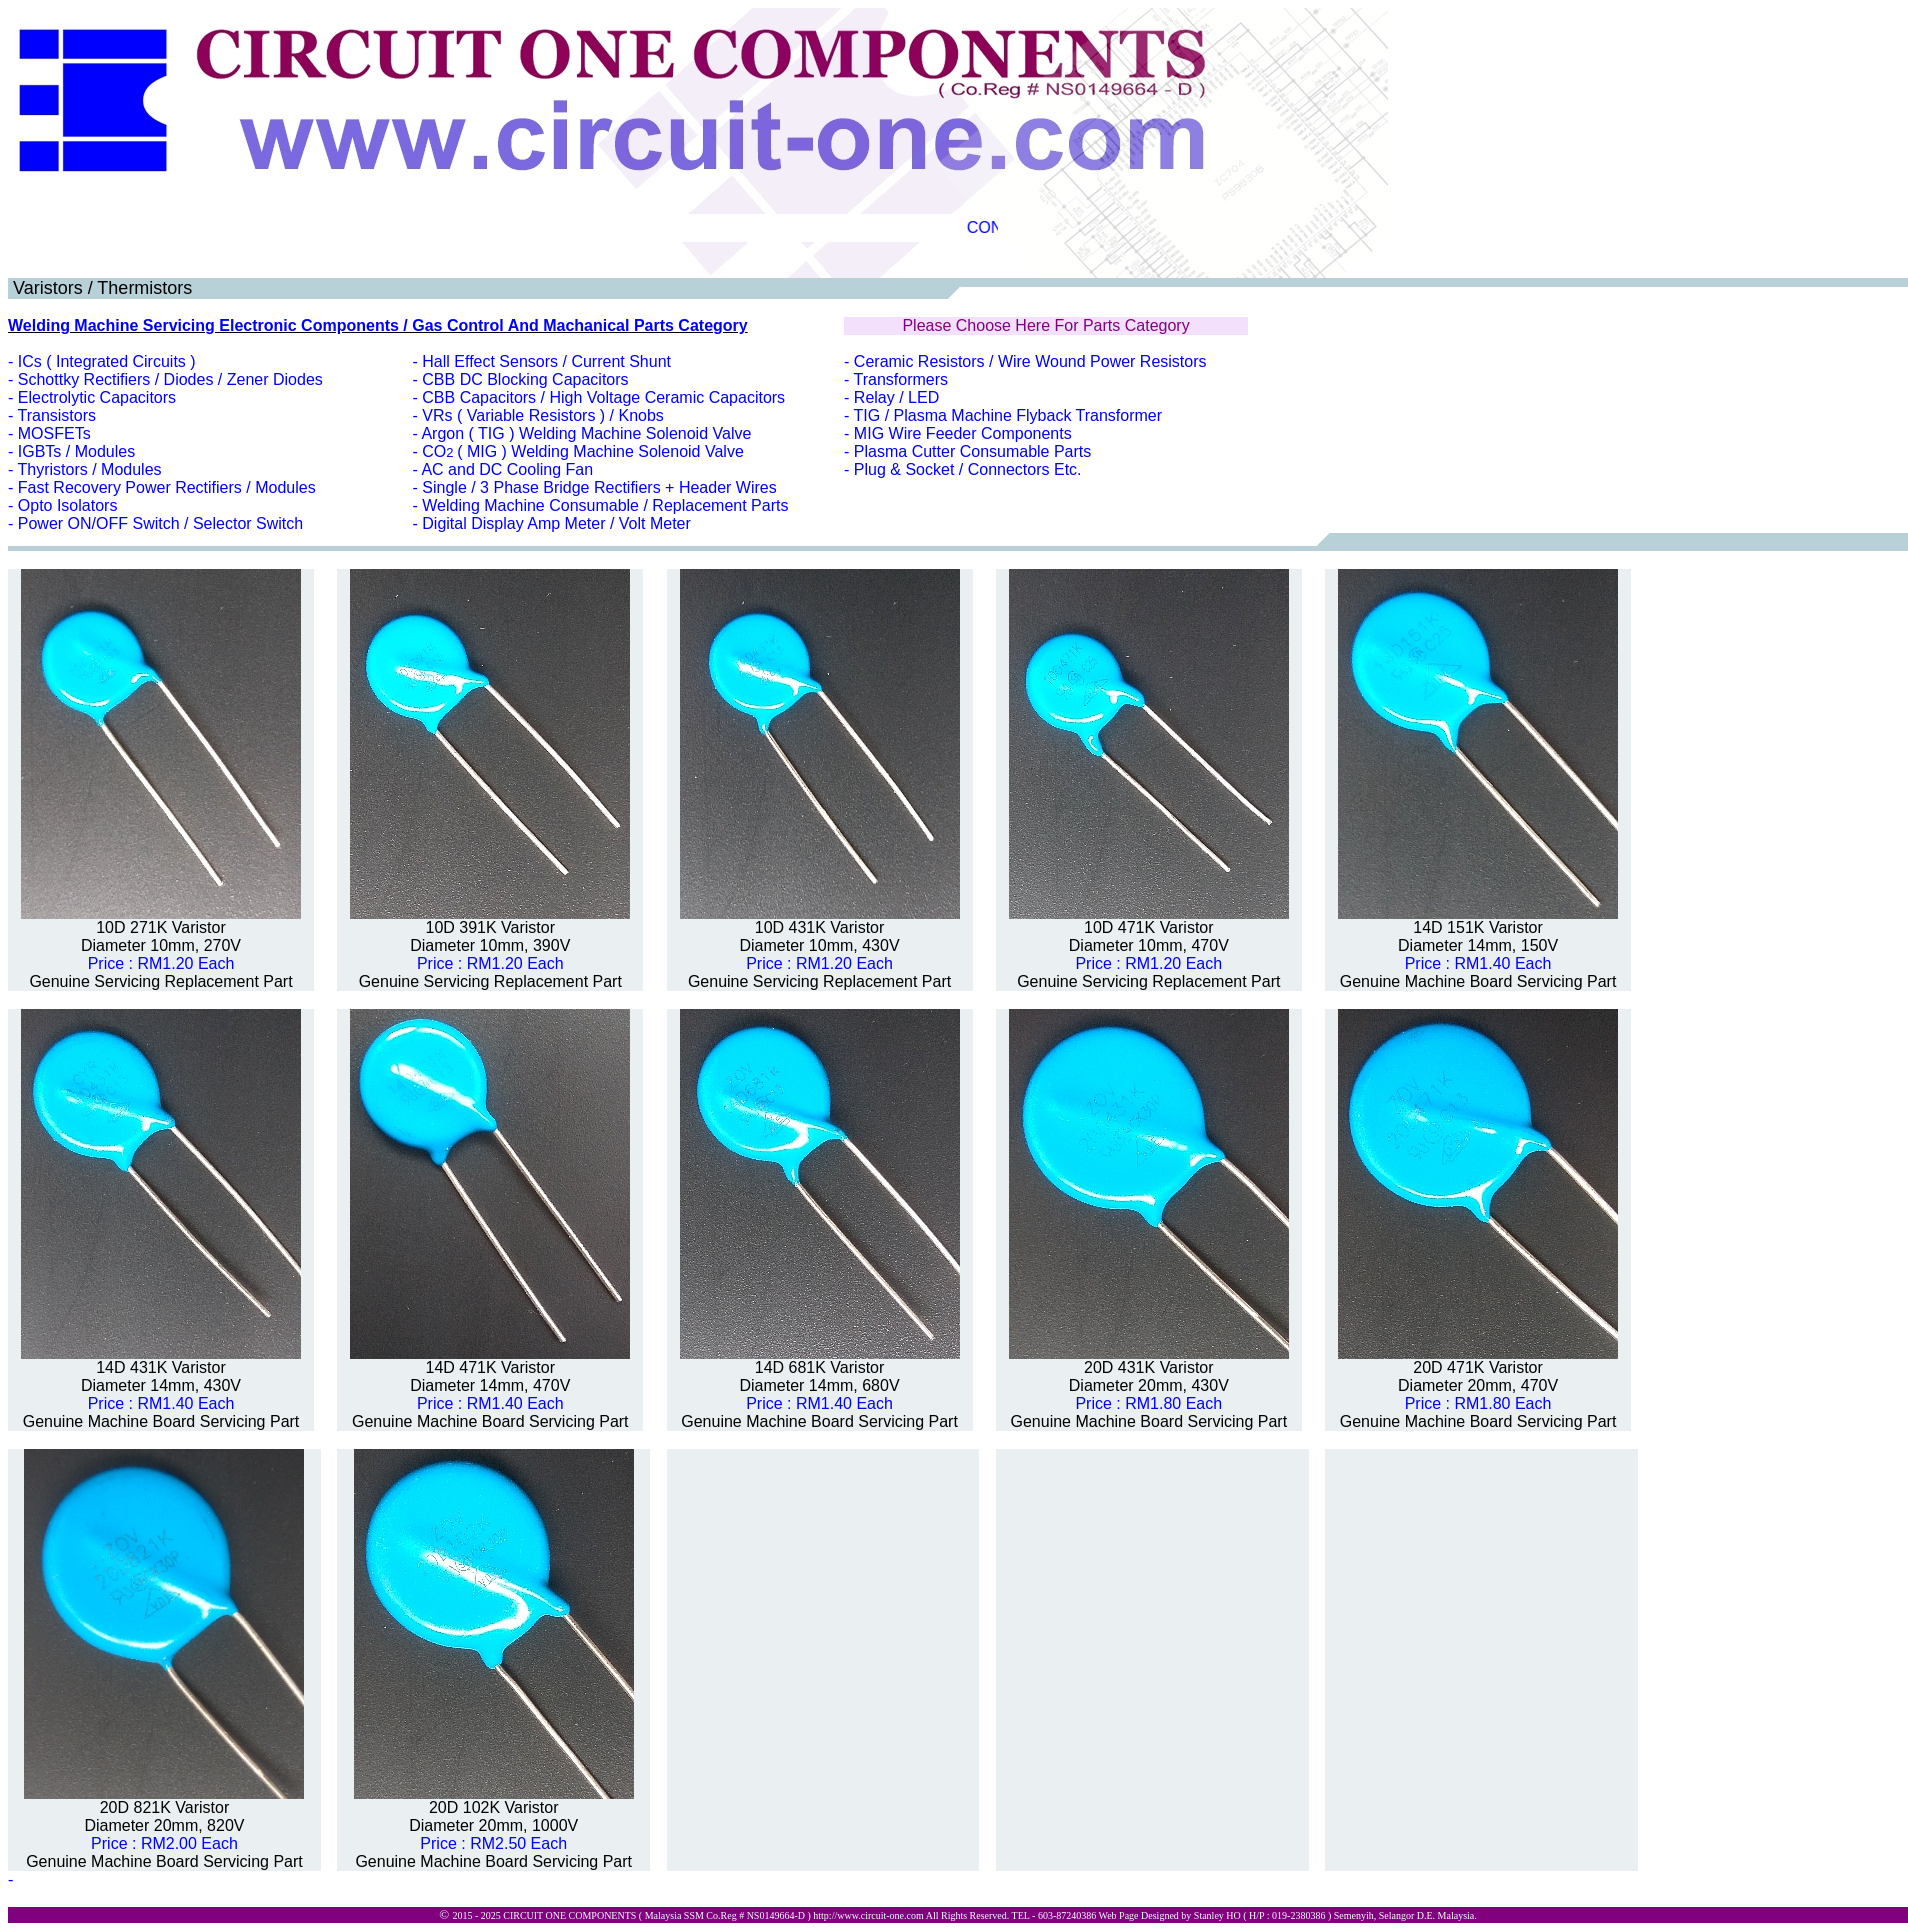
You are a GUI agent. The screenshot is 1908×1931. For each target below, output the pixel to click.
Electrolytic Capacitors (97, 397)
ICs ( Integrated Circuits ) (107, 361)
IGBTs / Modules (76, 451)
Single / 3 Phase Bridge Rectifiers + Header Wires (599, 487)
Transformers (901, 379)
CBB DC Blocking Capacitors (525, 379)
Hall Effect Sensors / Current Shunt (546, 361)
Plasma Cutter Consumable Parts (972, 451)
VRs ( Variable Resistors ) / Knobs (543, 415)
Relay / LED (896, 397)
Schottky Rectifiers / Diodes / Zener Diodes (170, 379)
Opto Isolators (68, 505)
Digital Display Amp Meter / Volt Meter (556, 523)
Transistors (56, 415)
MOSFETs (54, 433)
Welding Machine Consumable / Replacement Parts (605, 505)
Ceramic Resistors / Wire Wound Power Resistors (1030, 361)
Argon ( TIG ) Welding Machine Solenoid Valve (586, 433)
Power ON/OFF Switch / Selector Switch (160, 523)
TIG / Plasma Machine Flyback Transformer (1008, 415)
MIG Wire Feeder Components (963, 433)
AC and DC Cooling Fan (507, 469)
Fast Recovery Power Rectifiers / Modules (167, 487)
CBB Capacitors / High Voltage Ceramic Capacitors (603, 397)
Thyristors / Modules (89, 469)
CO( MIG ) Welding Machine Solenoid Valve (583, 451)
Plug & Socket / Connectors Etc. (968, 469)
